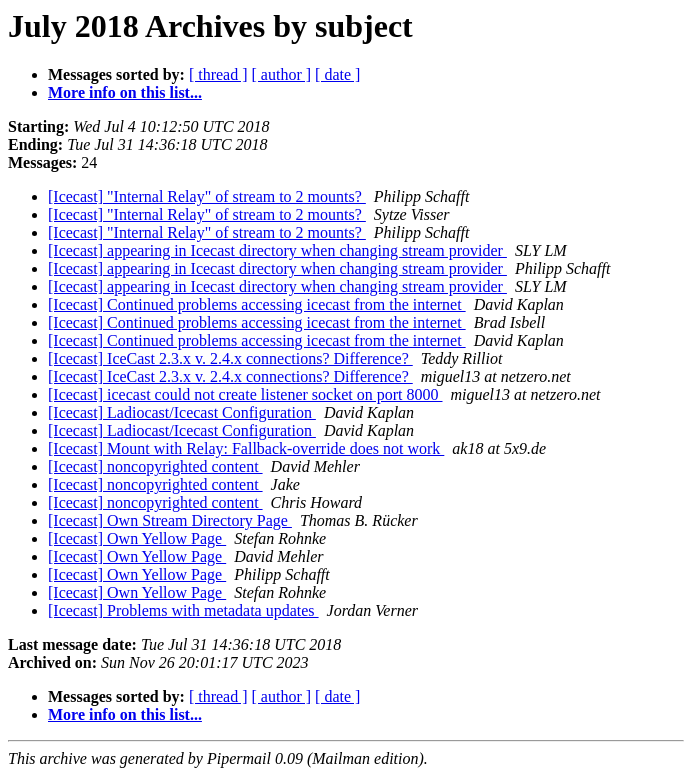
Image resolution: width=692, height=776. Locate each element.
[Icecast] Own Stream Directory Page (170, 520)
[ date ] (337, 74)
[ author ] (282, 74)
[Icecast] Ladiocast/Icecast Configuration (182, 412)
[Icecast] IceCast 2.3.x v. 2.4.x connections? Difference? (230, 358)
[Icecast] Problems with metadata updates (183, 610)
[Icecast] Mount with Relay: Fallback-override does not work (246, 448)
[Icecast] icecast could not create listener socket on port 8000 (245, 394)
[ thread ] (218, 74)
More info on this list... (125, 92)
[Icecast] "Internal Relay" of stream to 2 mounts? (207, 196)
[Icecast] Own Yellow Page (137, 538)
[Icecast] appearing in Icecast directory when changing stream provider (277, 250)
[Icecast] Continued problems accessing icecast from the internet (257, 304)
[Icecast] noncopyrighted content (155, 466)
